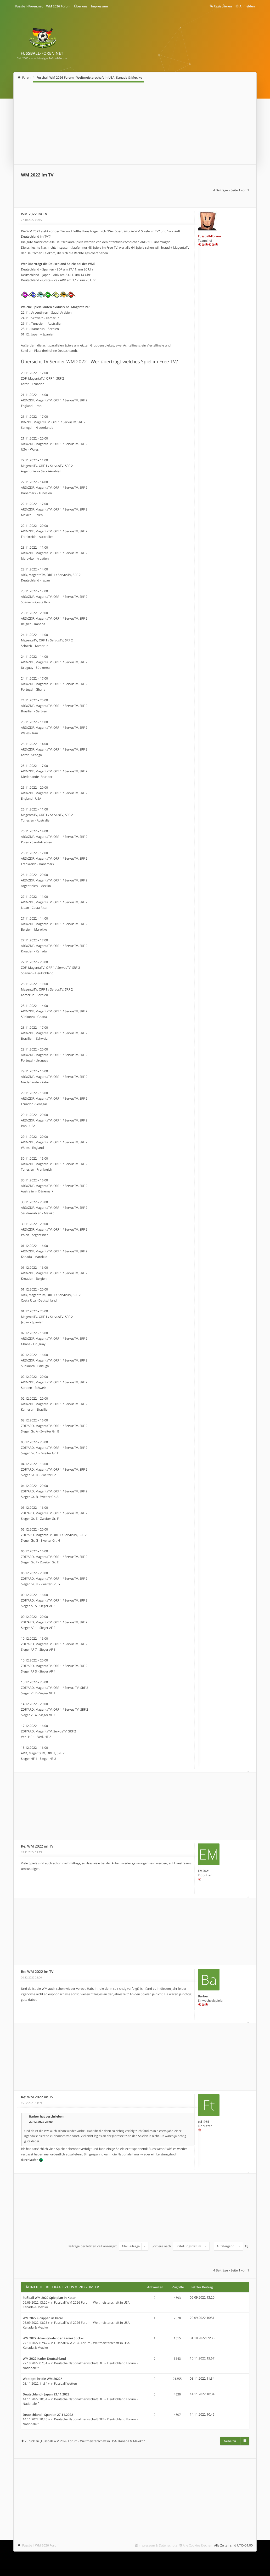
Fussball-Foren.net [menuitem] (29, 6)
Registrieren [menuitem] (223, 6)
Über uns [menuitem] (81, 6)
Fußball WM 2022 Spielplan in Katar (49, 2298)
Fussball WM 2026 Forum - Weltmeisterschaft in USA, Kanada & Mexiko (89, 77)
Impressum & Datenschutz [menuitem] (158, 2545)
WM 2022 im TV (37, 175)
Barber (203, 1996)
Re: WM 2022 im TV (37, 1846)
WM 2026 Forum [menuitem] (58, 6)
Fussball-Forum (209, 236)
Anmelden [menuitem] (247, 6)
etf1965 (203, 2121)
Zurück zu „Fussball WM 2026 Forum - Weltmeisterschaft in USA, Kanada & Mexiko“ (85, 2441)
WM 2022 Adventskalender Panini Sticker (53, 2338)
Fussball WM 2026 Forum (40, 2545)
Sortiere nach (180, 2246)
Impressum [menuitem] (99, 6)
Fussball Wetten (65, 2383)
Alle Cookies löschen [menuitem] (197, 2545)
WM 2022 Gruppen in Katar (43, 2318)
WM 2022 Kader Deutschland (44, 2359)
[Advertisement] (135, 123)
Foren (26, 77)
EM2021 (204, 1871)
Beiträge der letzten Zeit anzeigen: (108, 2246)
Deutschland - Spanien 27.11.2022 (48, 2415)
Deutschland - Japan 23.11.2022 (46, 2394)
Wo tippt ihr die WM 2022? (42, 2379)
